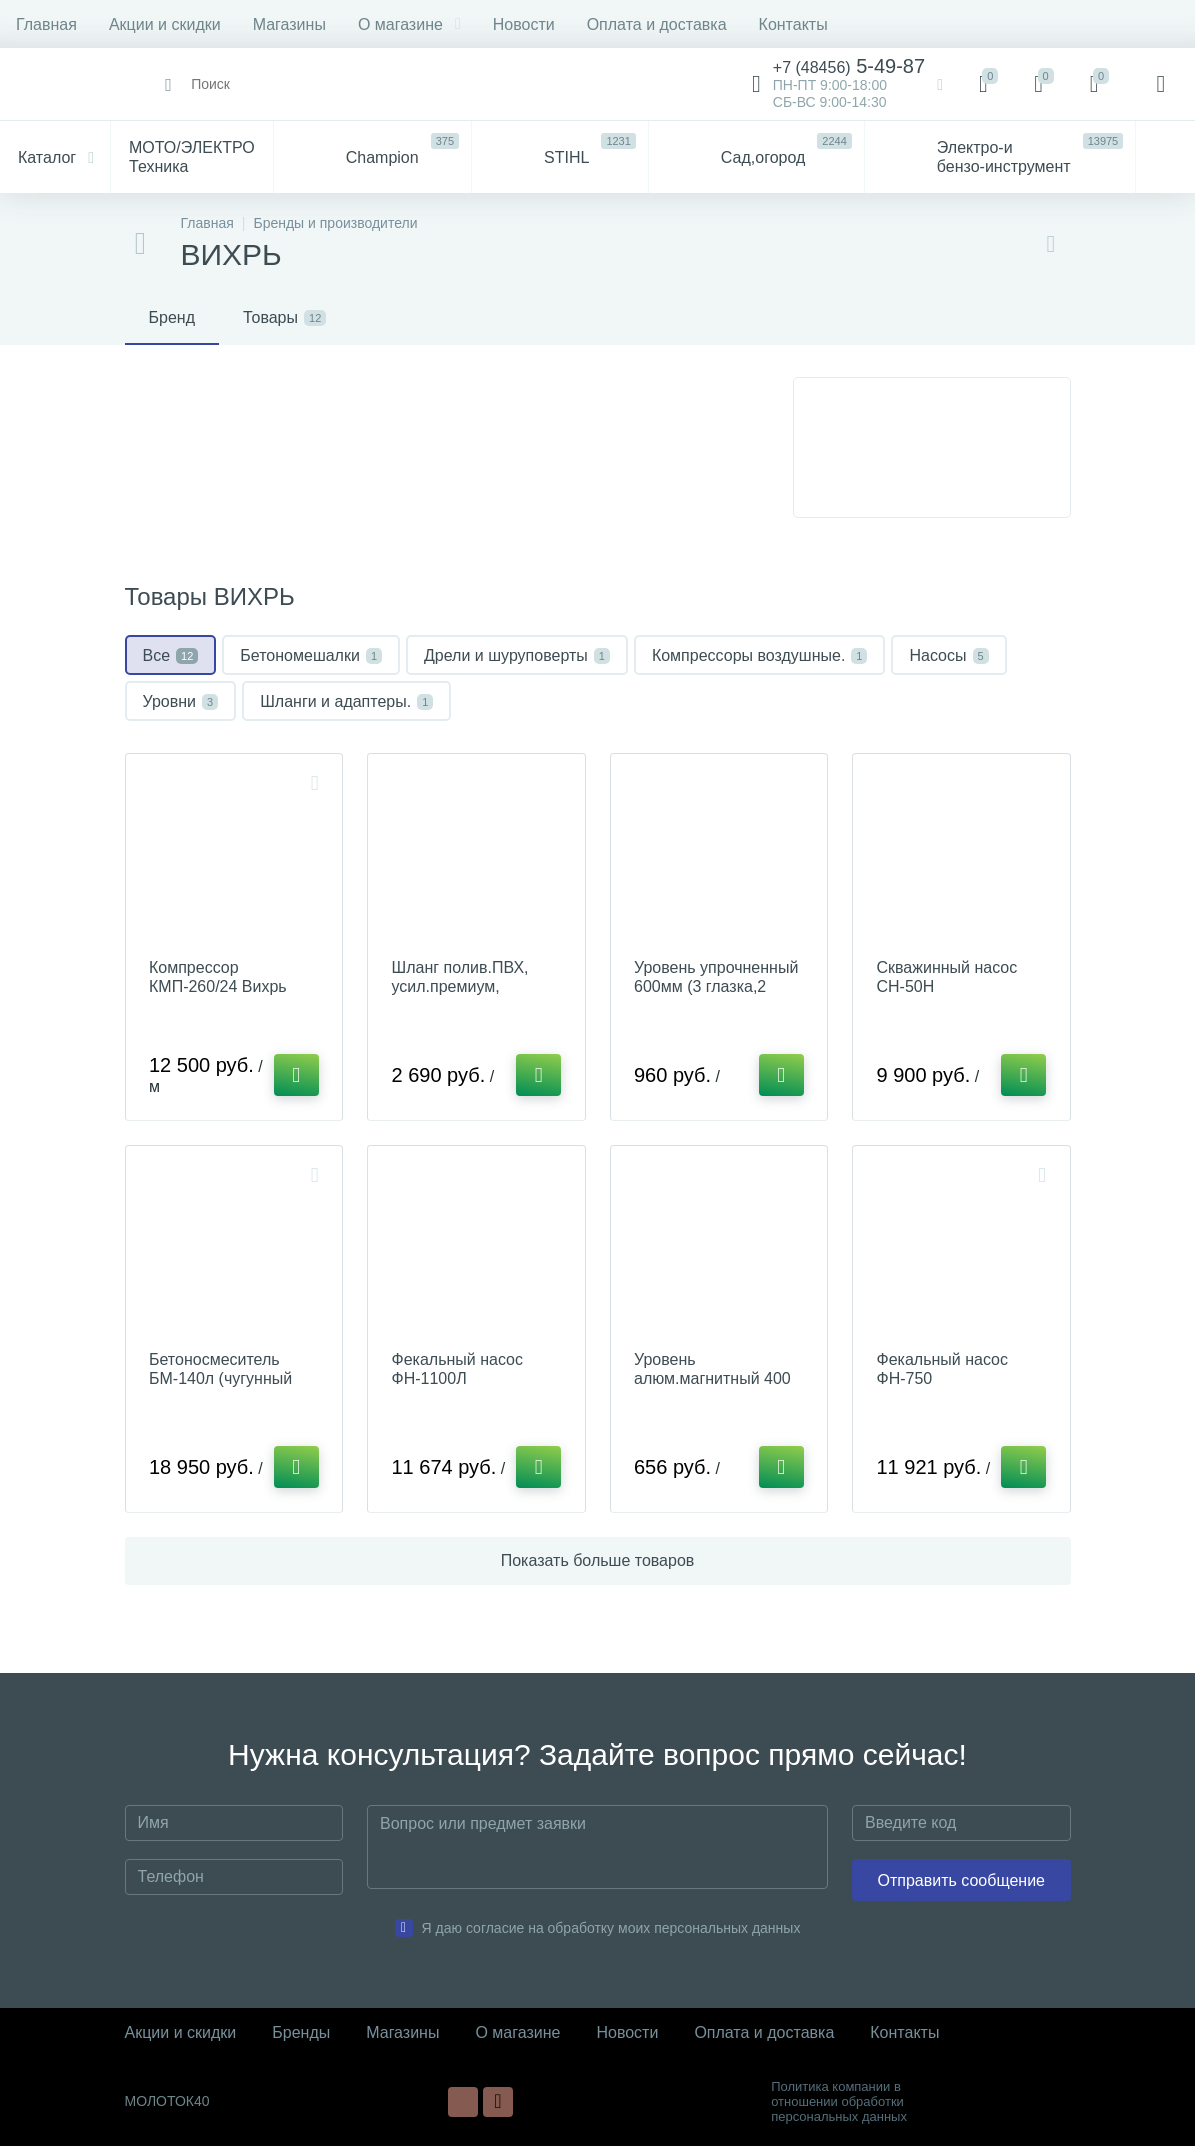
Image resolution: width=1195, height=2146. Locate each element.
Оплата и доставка (657, 24)
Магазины (289, 24)
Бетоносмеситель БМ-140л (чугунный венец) (221, 1380)
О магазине (409, 24)
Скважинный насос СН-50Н (947, 978)
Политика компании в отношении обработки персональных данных (839, 2101)
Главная (46, 24)
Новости (524, 24)
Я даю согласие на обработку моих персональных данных (611, 1928)
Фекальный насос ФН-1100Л (458, 1371)
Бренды (301, 2032)
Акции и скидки (165, 24)
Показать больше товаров (598, 1563)
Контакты (793, 24)
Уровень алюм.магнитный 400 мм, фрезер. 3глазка (713, 1380)
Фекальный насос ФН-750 (943, 1371)
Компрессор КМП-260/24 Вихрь (219, 978)
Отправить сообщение (961, 1880)
